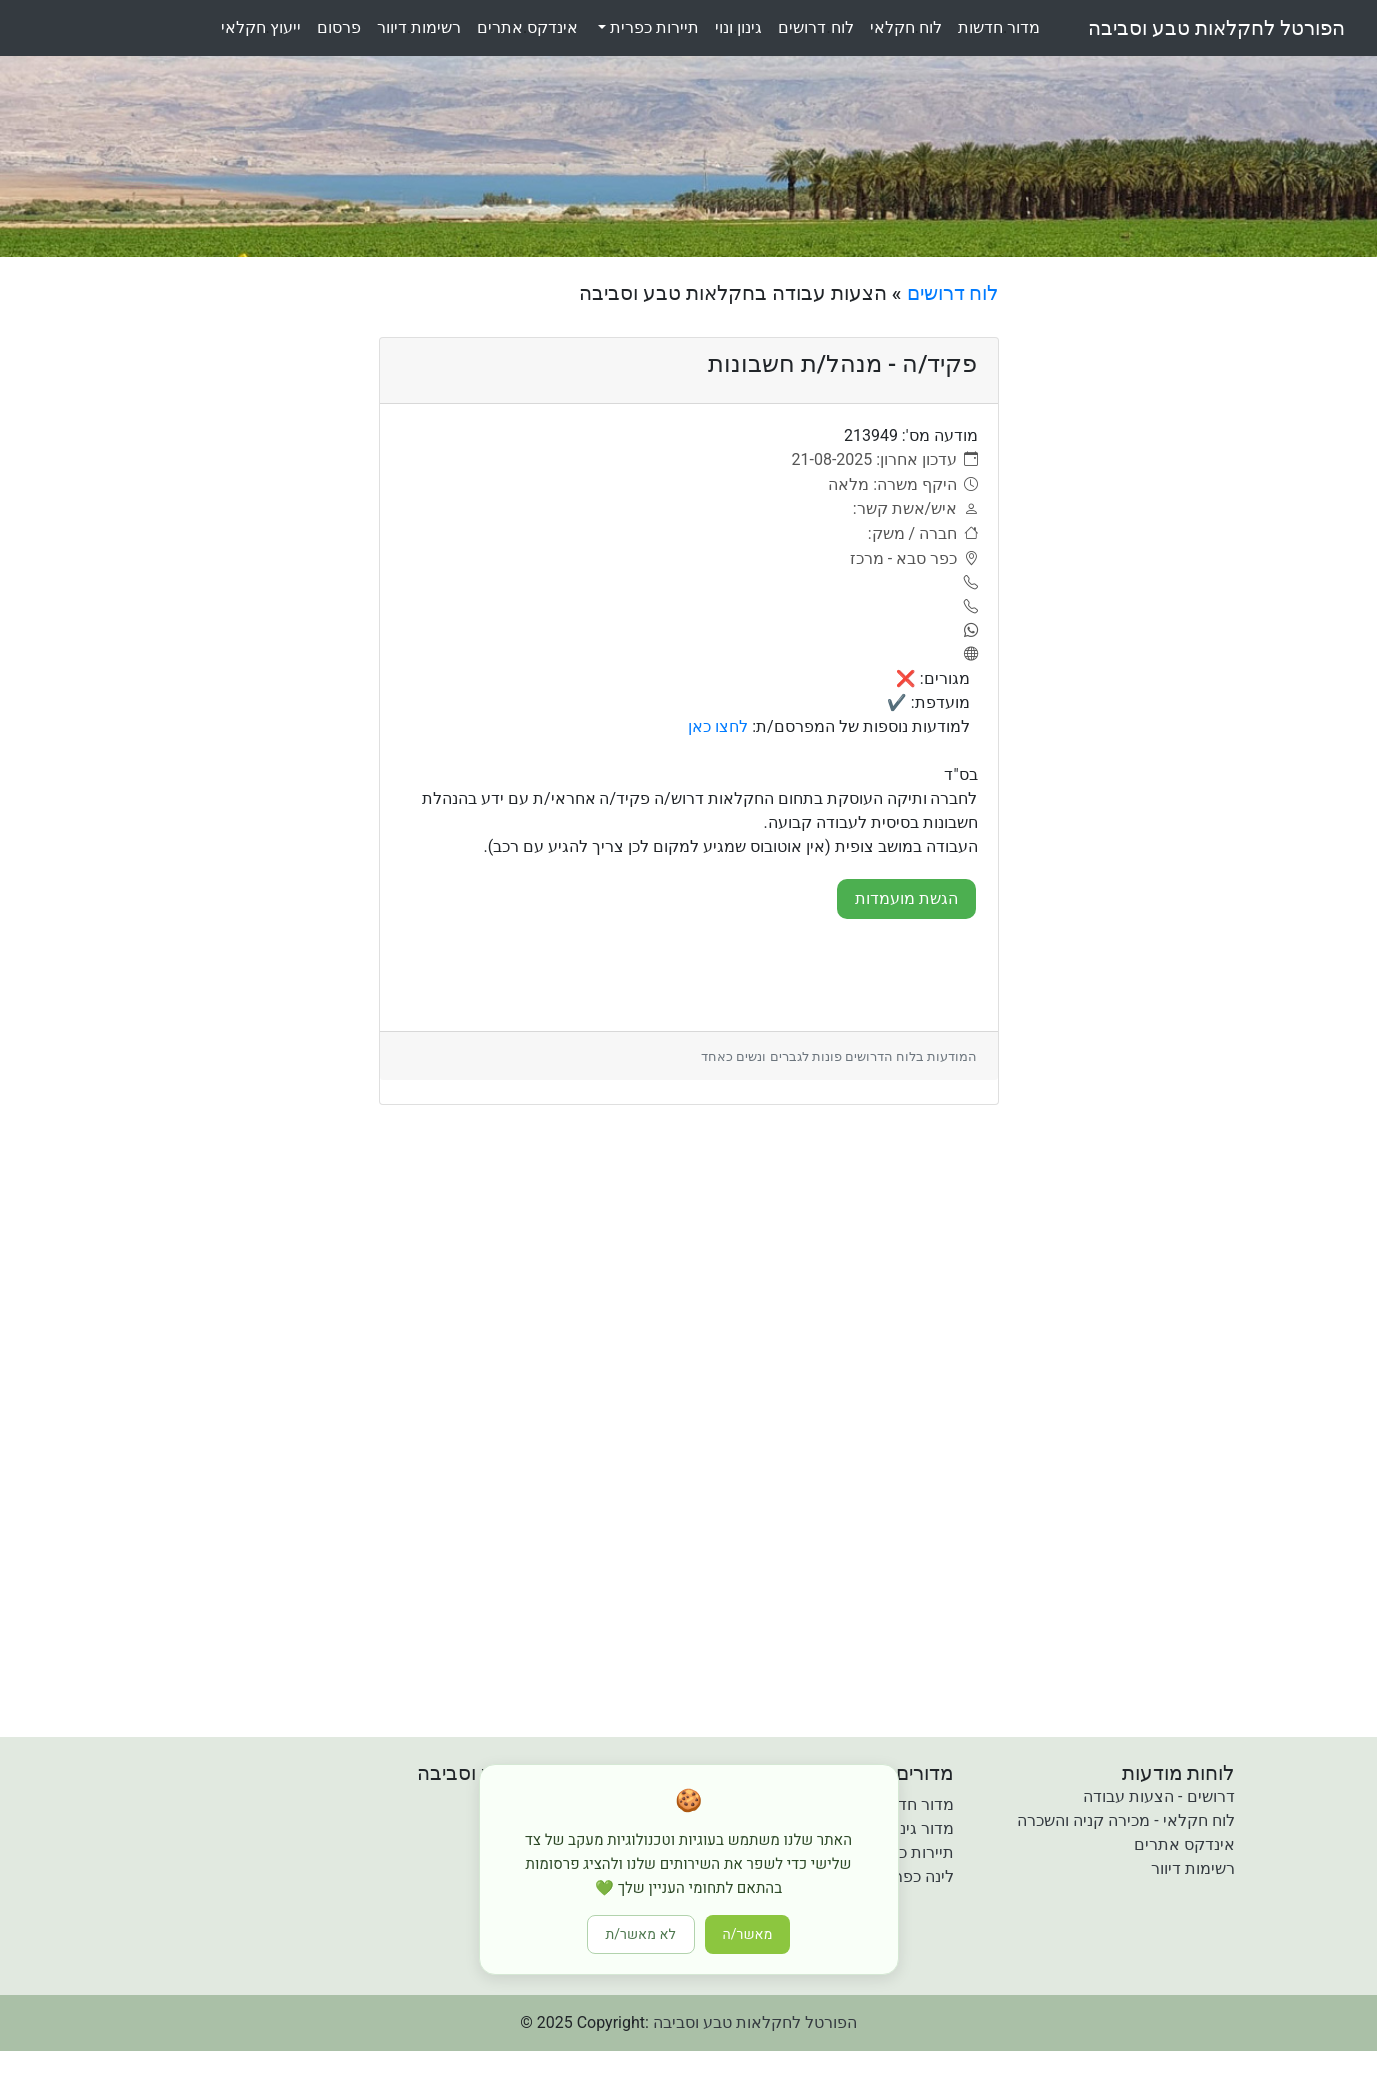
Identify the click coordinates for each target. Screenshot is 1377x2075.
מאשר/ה (748, 1934)
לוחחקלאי (906, 27)
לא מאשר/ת (641, 1934)
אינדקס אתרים (1184, 1844)
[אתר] (967, 655)
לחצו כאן (718, 726)
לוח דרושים (953, 293)
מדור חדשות (913, 1804)
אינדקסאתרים (527, 27)
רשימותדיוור (419, 27)
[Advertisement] (1176, 581)
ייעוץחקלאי (261, 27)
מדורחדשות (999, 27)
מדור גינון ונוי (912, 1828)
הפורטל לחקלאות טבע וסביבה (1216, 28)
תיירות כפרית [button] (652, 27)
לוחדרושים (815, 27)
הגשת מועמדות (906, 898)
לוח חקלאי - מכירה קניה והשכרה (1125, 1820)
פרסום (339, 27)
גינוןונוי (738, 27)
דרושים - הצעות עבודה (1158, 1796)
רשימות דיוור (1193, 1868)
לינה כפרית (916, 1876)
